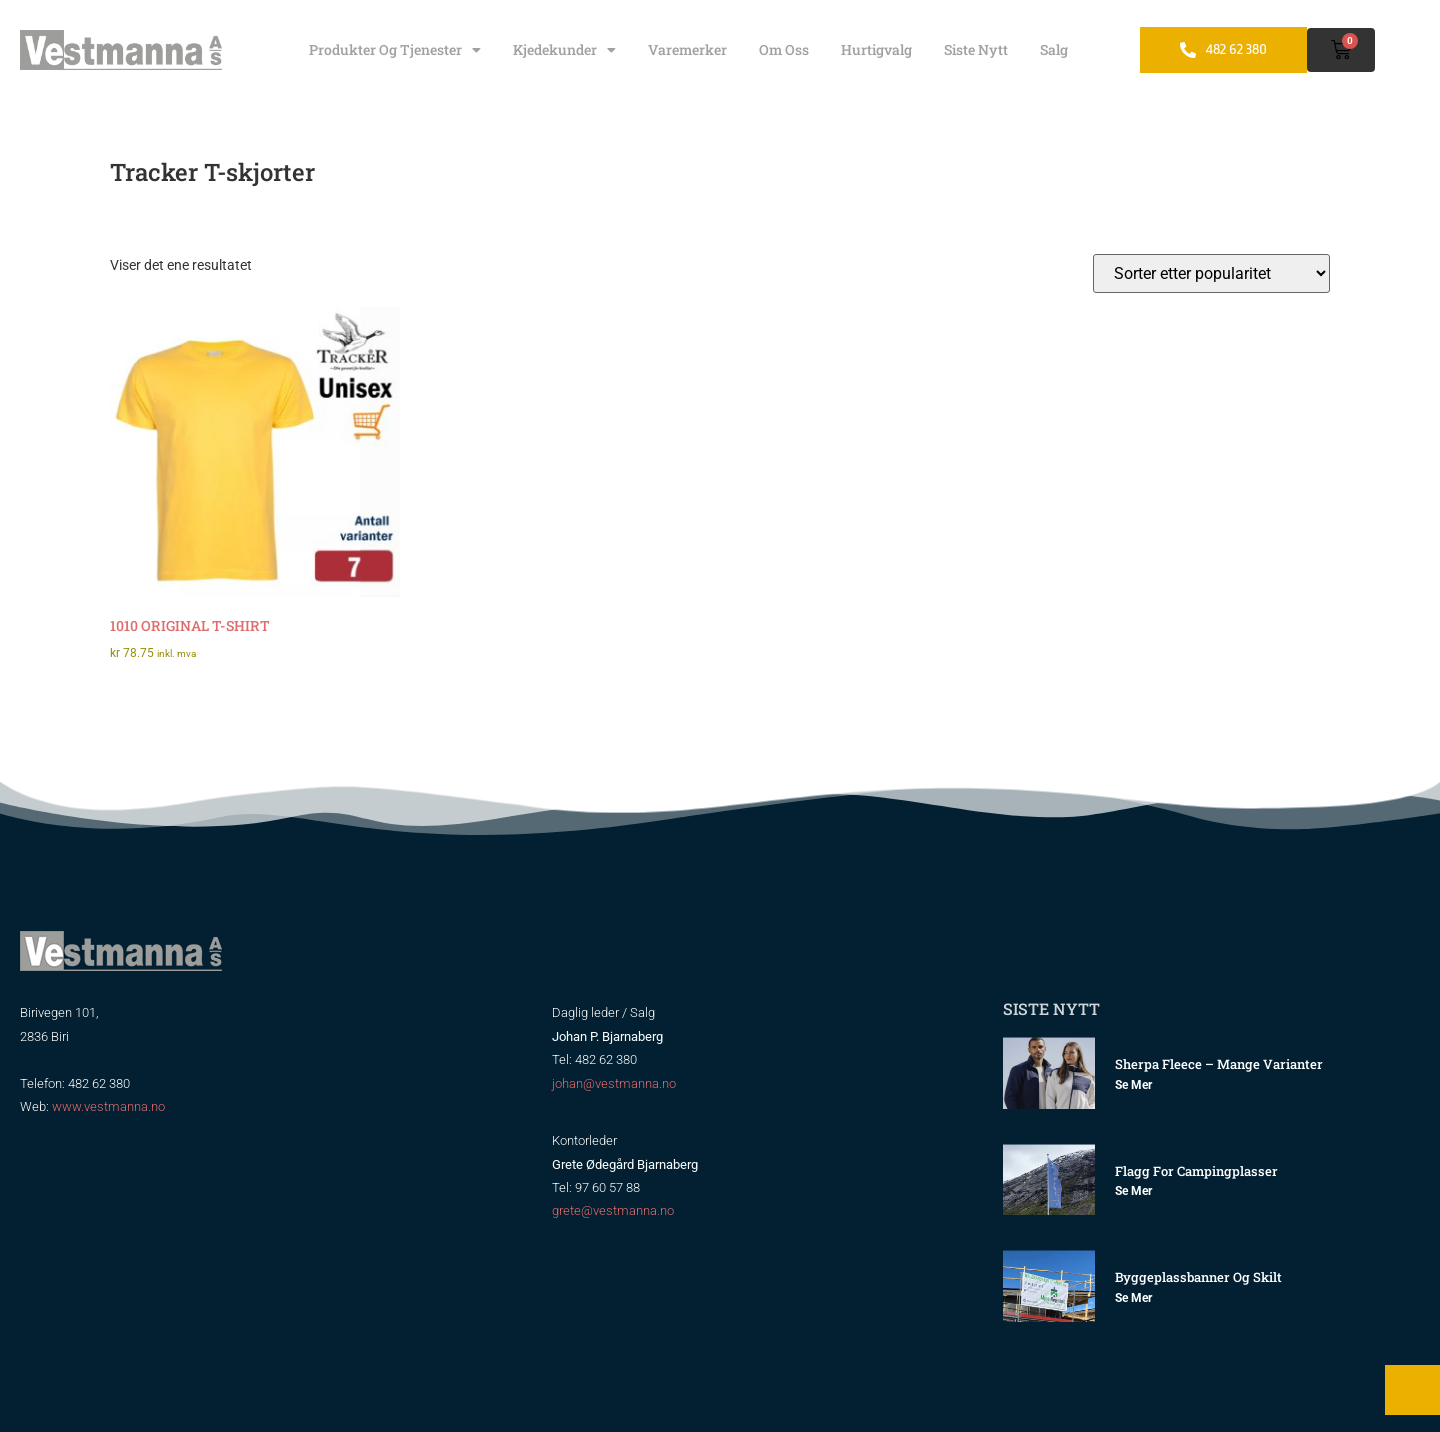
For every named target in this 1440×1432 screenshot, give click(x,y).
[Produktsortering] (1211, 273)
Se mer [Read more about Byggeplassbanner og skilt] (1133, 1298)
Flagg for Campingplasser (1196, 1171)
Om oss (784, 49)
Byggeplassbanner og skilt (1198, 1277)
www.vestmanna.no (108, 1106)
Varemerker (687, 49)
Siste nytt (976, 49)
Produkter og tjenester (395, 50)
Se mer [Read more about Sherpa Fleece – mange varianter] (1133, 1085)
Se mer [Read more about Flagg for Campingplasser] (1133, 1191)
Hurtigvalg (876, 49)
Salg (1054, 49)
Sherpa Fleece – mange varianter (1219, 1064)
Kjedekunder (564, 50)
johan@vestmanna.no (614, 1083)
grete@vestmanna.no (613, 1210)
